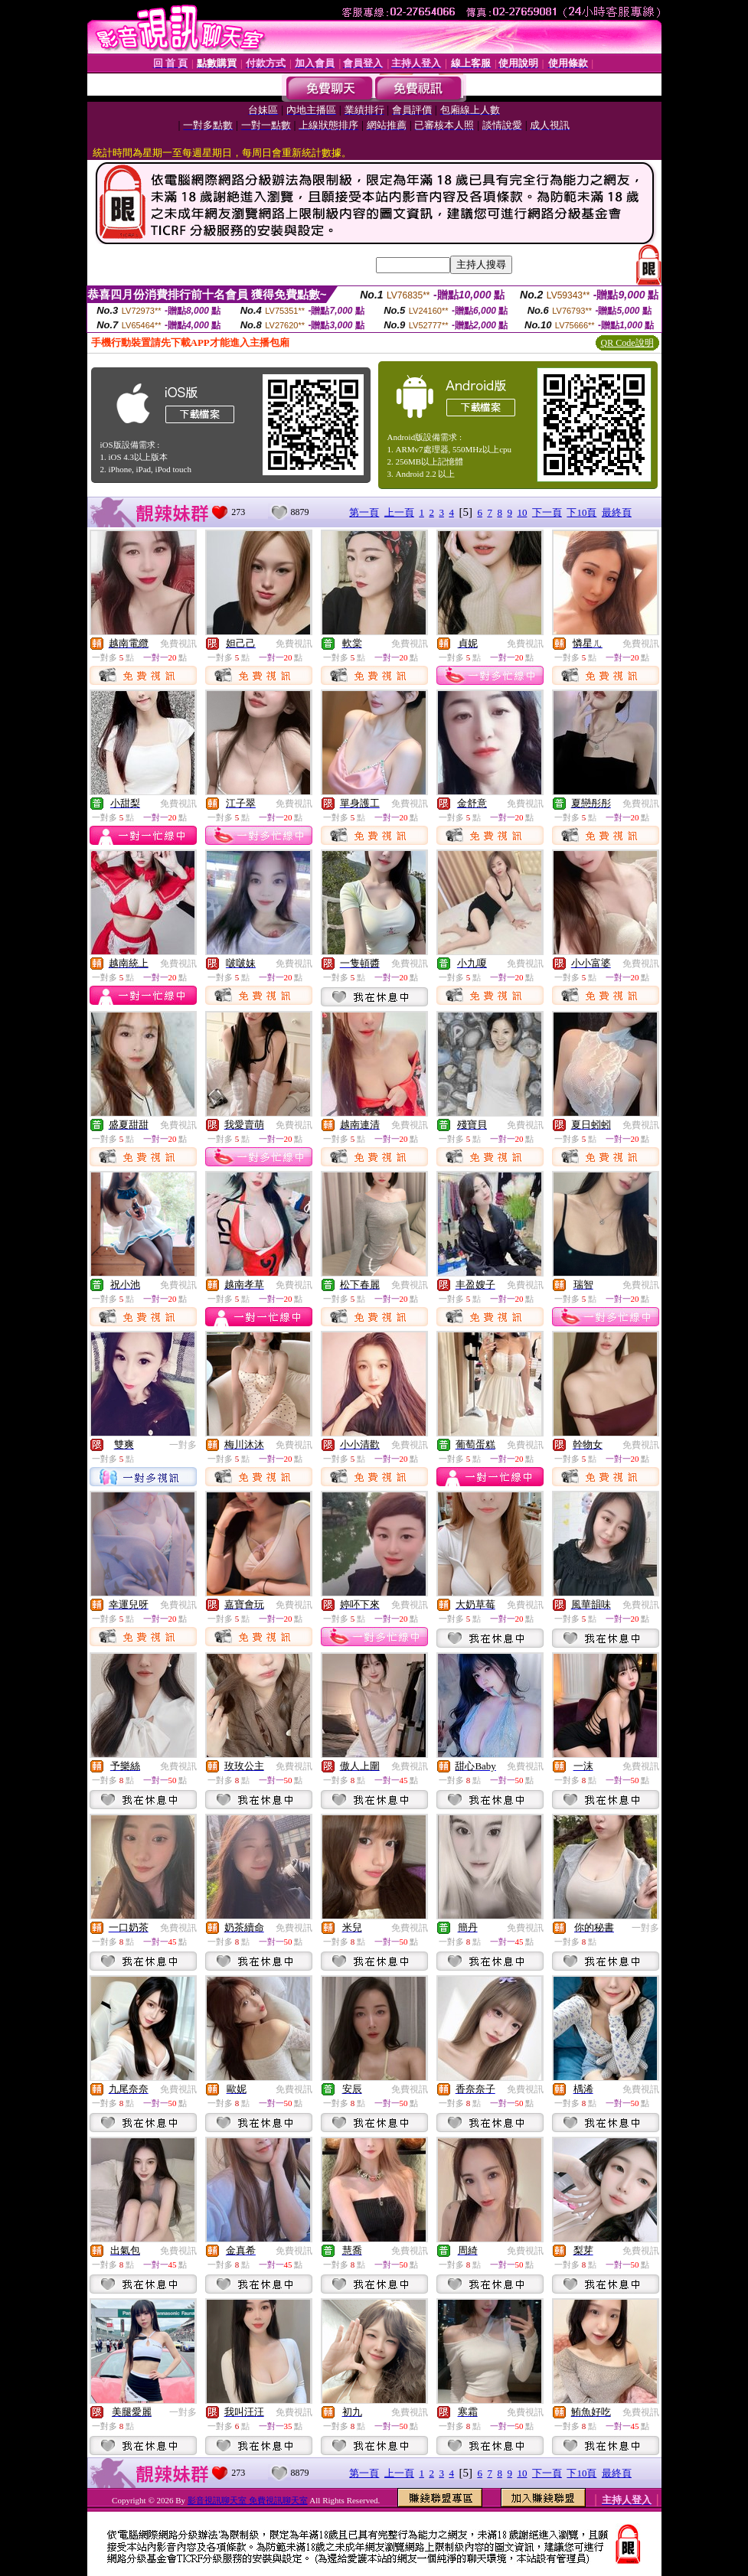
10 (522, 512)
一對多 (183, 1445)
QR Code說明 (627, 342)
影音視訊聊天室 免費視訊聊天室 (248, 2500)
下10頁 (581, 512)
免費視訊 (178, 643)
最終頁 (617, 512)
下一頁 (547, 512)
